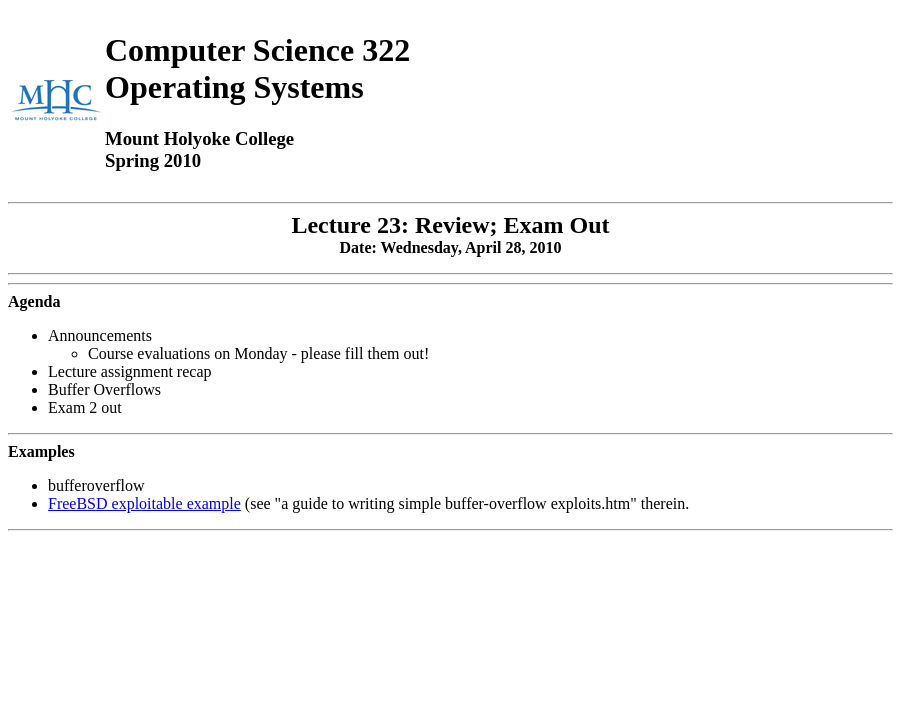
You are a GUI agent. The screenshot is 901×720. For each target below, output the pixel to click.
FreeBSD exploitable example (144, 503)
